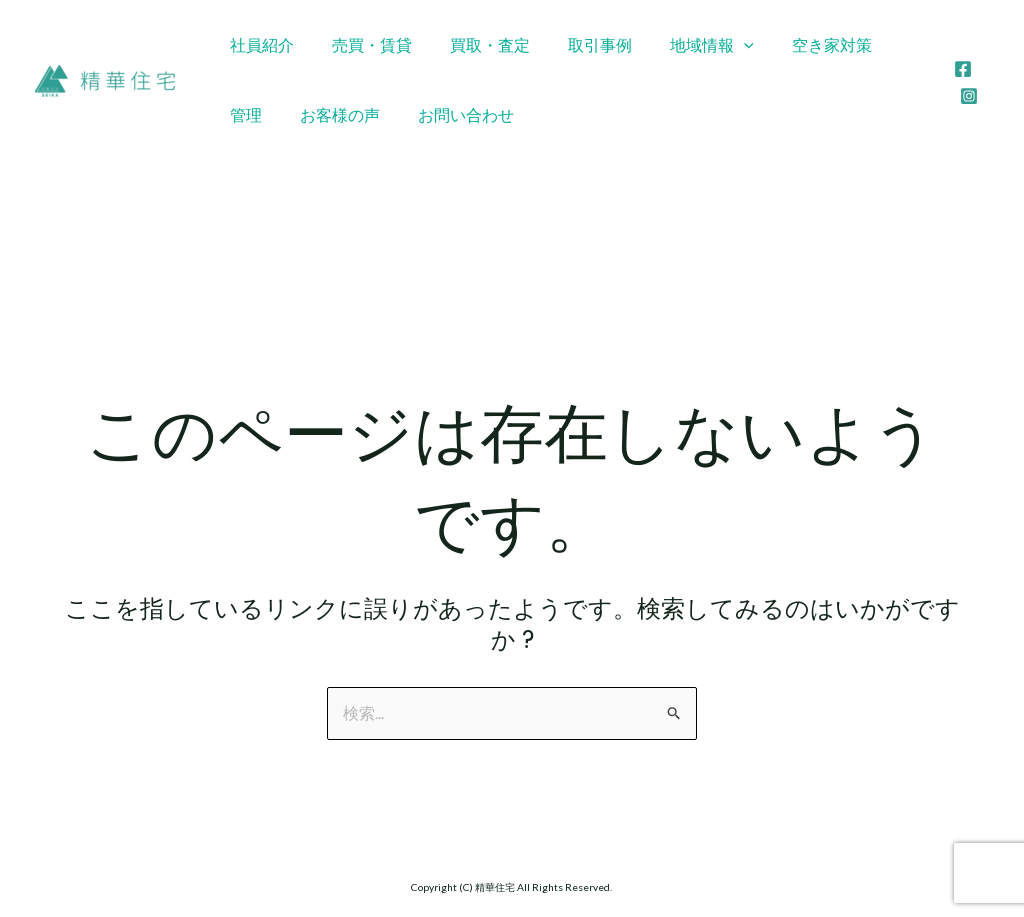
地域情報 (685, 45)
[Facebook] (961, 69)
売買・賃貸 (363, 44)
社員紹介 (259, 44)
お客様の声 (267, 114)
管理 (887, 44)
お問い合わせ (387, 114)
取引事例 (579, 44)
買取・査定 (475, 44)
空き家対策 (799, 44)
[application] (717, 45)
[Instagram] (967, 96)
